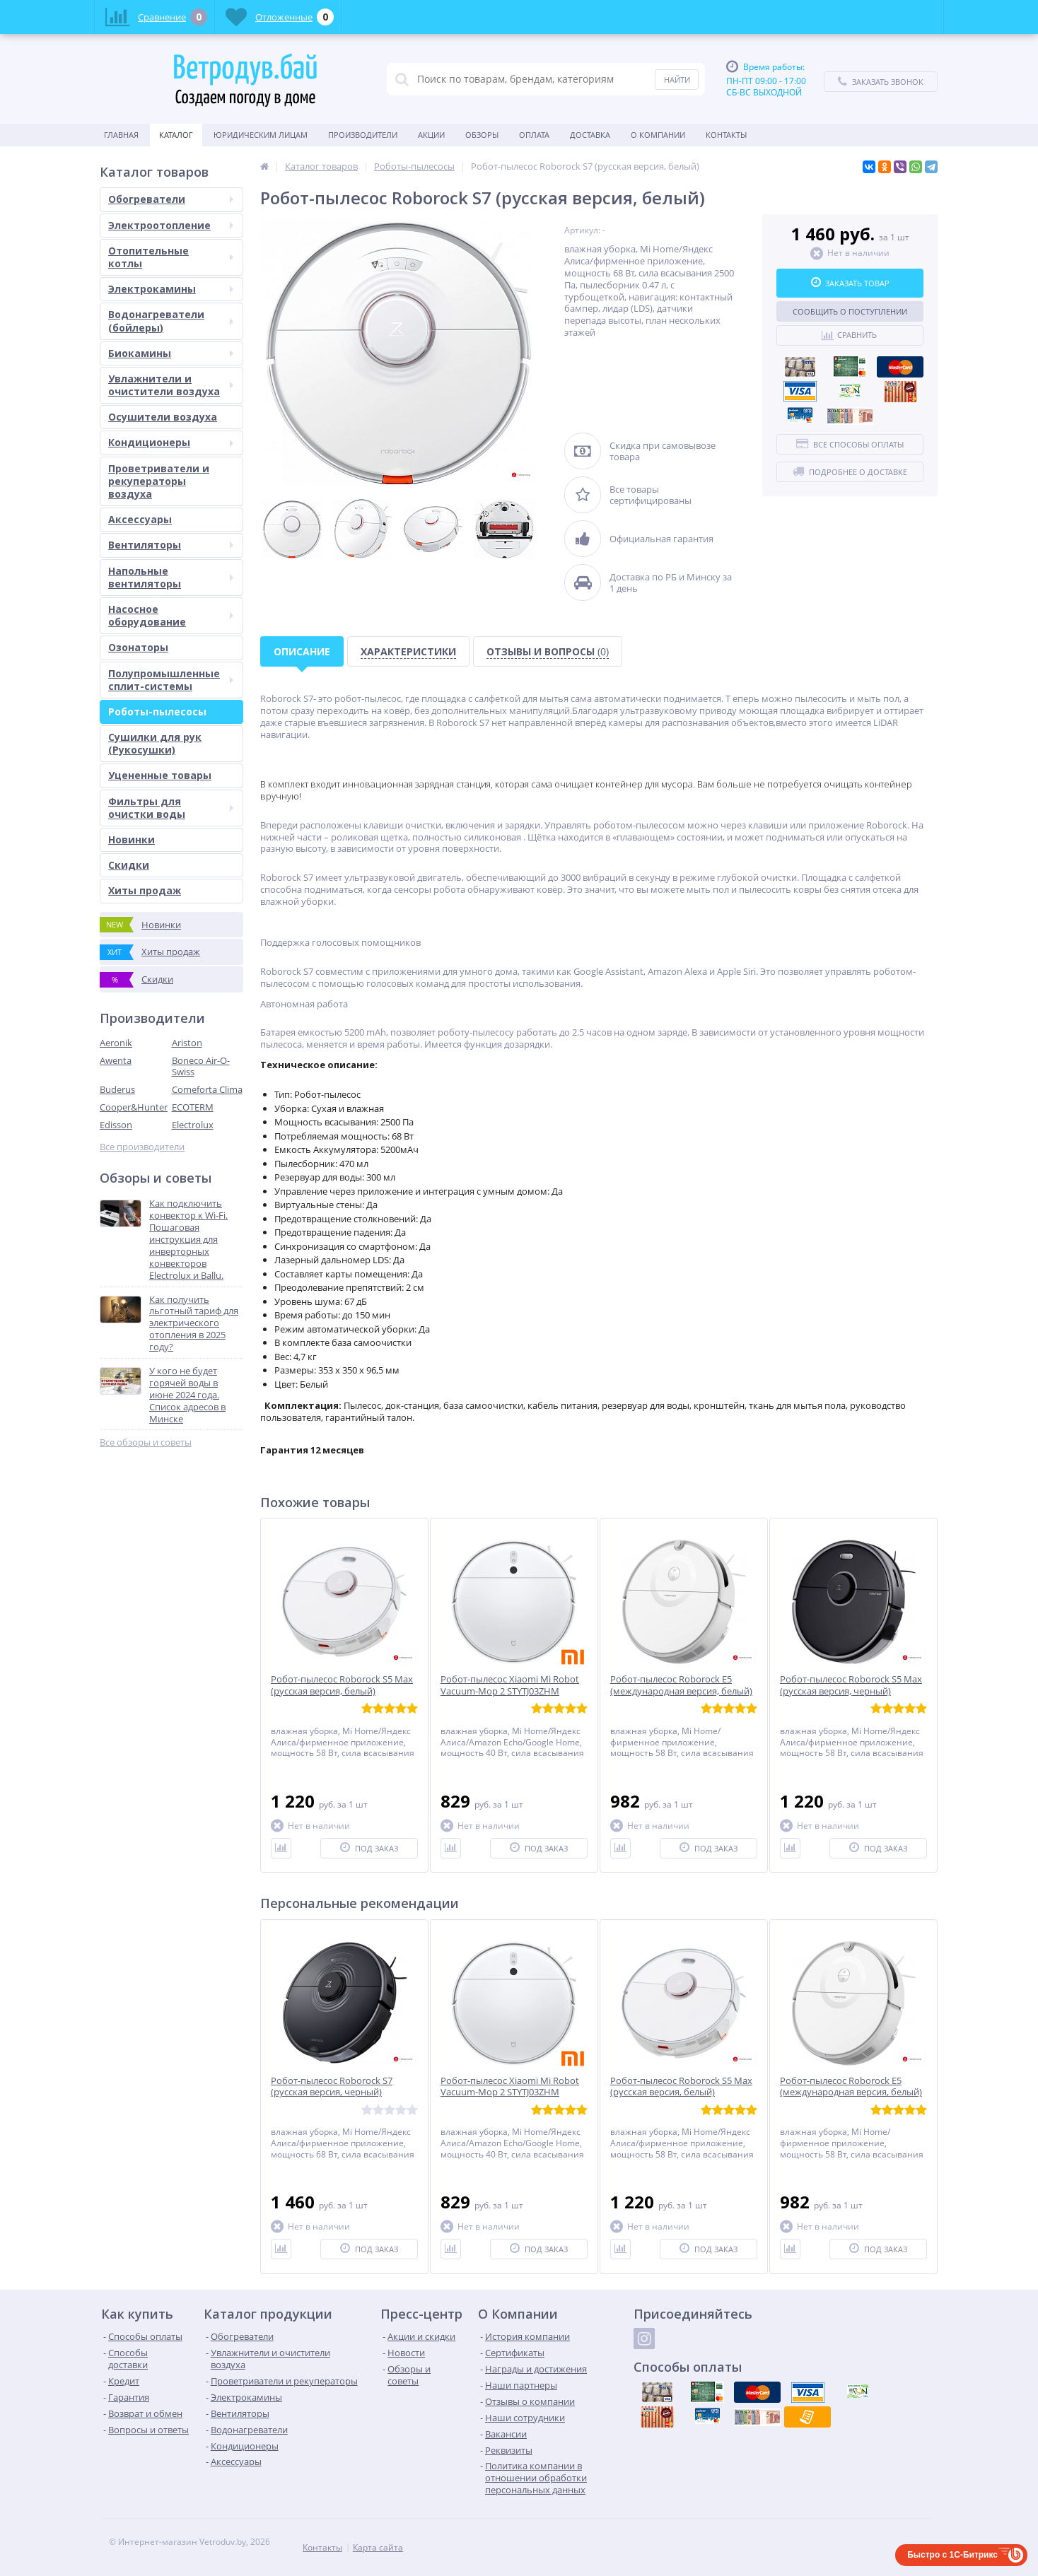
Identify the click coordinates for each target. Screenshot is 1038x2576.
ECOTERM (193, 1107)
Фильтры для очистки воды (170, 808)
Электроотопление (170, 225)
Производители (362, 134)
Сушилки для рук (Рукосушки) (155, 743)
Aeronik (116, 1042)
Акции (431, 134)
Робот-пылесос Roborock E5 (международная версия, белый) (681, 1685)
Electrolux (193, 1124)
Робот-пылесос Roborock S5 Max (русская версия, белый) (342, 1685)
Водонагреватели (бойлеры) (170, 321)
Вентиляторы (170, 544)
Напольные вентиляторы (170, 577)
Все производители (142, 1147)
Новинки (131, 839)
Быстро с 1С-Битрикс (952, 2555)
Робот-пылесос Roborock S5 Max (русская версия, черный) (851, 1685)
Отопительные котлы (170, 257)
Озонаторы (138, 647)
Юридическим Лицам (261, 134)
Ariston (187, 1042)
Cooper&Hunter (134, 1107)
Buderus (117, 1089)
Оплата (534, 134)
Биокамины (170, 353)
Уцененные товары (159, 775)
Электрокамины (170, 288)
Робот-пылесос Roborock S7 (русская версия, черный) (331, 2087)
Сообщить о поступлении (850, 311)
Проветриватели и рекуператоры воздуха (158, 481)
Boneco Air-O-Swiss (201, 1066)
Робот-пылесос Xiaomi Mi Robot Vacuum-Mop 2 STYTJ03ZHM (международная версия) (510, 1691)
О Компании (658, 134)
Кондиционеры (170, 442)
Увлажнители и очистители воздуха (170, 385)
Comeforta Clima (207, 1089)
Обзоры (481, 134)
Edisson (116, 1124)
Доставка (590, 134)
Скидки (128, 865)
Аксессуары (140, 519)
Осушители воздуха (162, 416)
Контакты (726, 134)
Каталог (176, 134)
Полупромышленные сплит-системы (170, 680)
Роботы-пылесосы (157, 711)
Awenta (116, 1060)
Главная (121, 134)
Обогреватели (170, 199)
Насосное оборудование (170, 615)
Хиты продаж (144, 890)
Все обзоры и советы (146, 1442)
